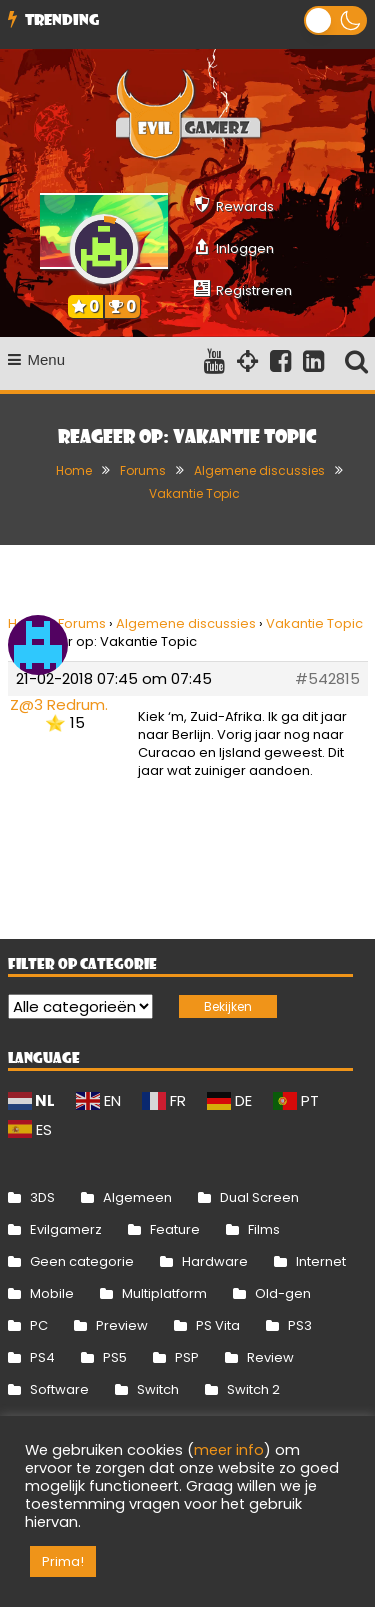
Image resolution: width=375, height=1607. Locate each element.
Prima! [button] (63, 1561)
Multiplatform (164, 1293)
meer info (229, 1450)
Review (270, 1357)
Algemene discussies (186, 623)
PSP (187, 1357)
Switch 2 (253, 1389)
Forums (82, 623)
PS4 (42, 1357)
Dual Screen (259, 1197)
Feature (175, 1229)
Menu (37, 359)
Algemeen (137, 1197)
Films (264, 1229)
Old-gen (283, 1293)
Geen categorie (82, 1261)
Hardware (215, 1261)
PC (39, 1325)
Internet (321, 1261)
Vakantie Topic (314, 623)
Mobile (52, 1293)
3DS (42, 1197)
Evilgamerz (66, 1229)
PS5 (115, 1357)
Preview (122, 1325)
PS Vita (218, 1325)
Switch (158, 1389)
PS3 (300, 1325)
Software (59, 1389)
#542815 (327, 679)
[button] (335, 20)
